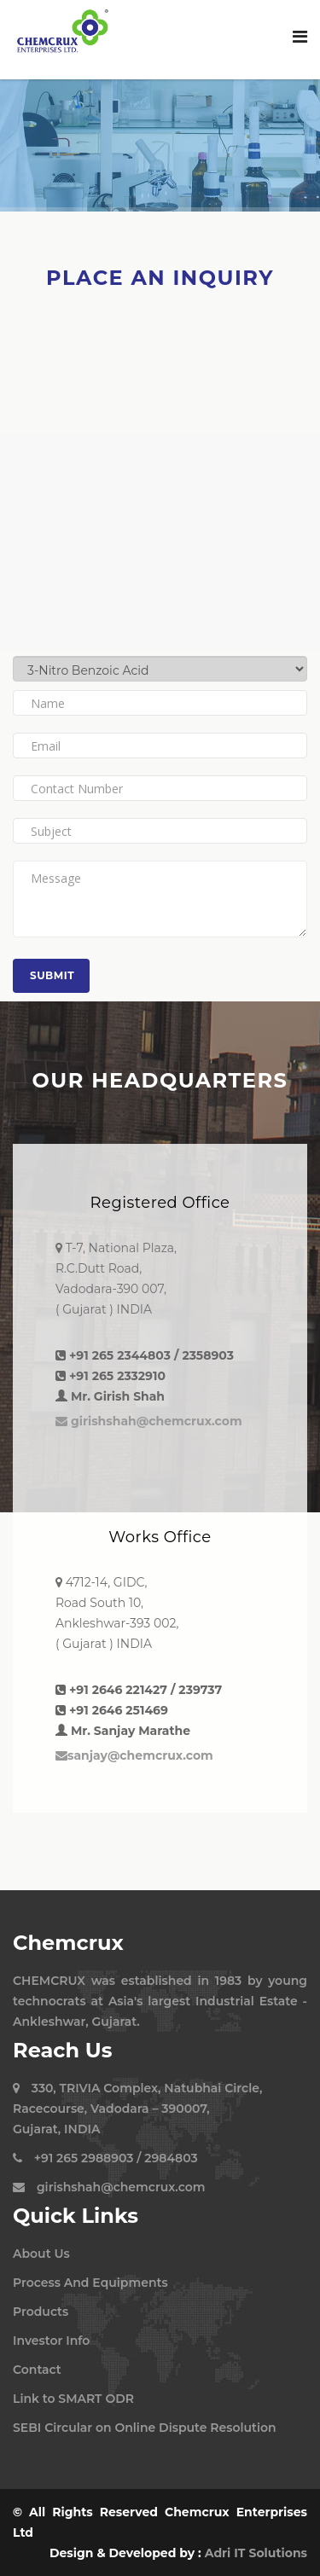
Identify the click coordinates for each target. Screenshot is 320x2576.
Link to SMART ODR (73, 2398)
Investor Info (51, 2340)
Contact (37, 2369)
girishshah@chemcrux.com (148, 1421)
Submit (52, 975)
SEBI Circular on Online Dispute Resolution (144, 2427)
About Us (41, 2253)
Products (40, 2311)
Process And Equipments (90, 2282)
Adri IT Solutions (256, 2553)
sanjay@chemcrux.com (134, 1755)
